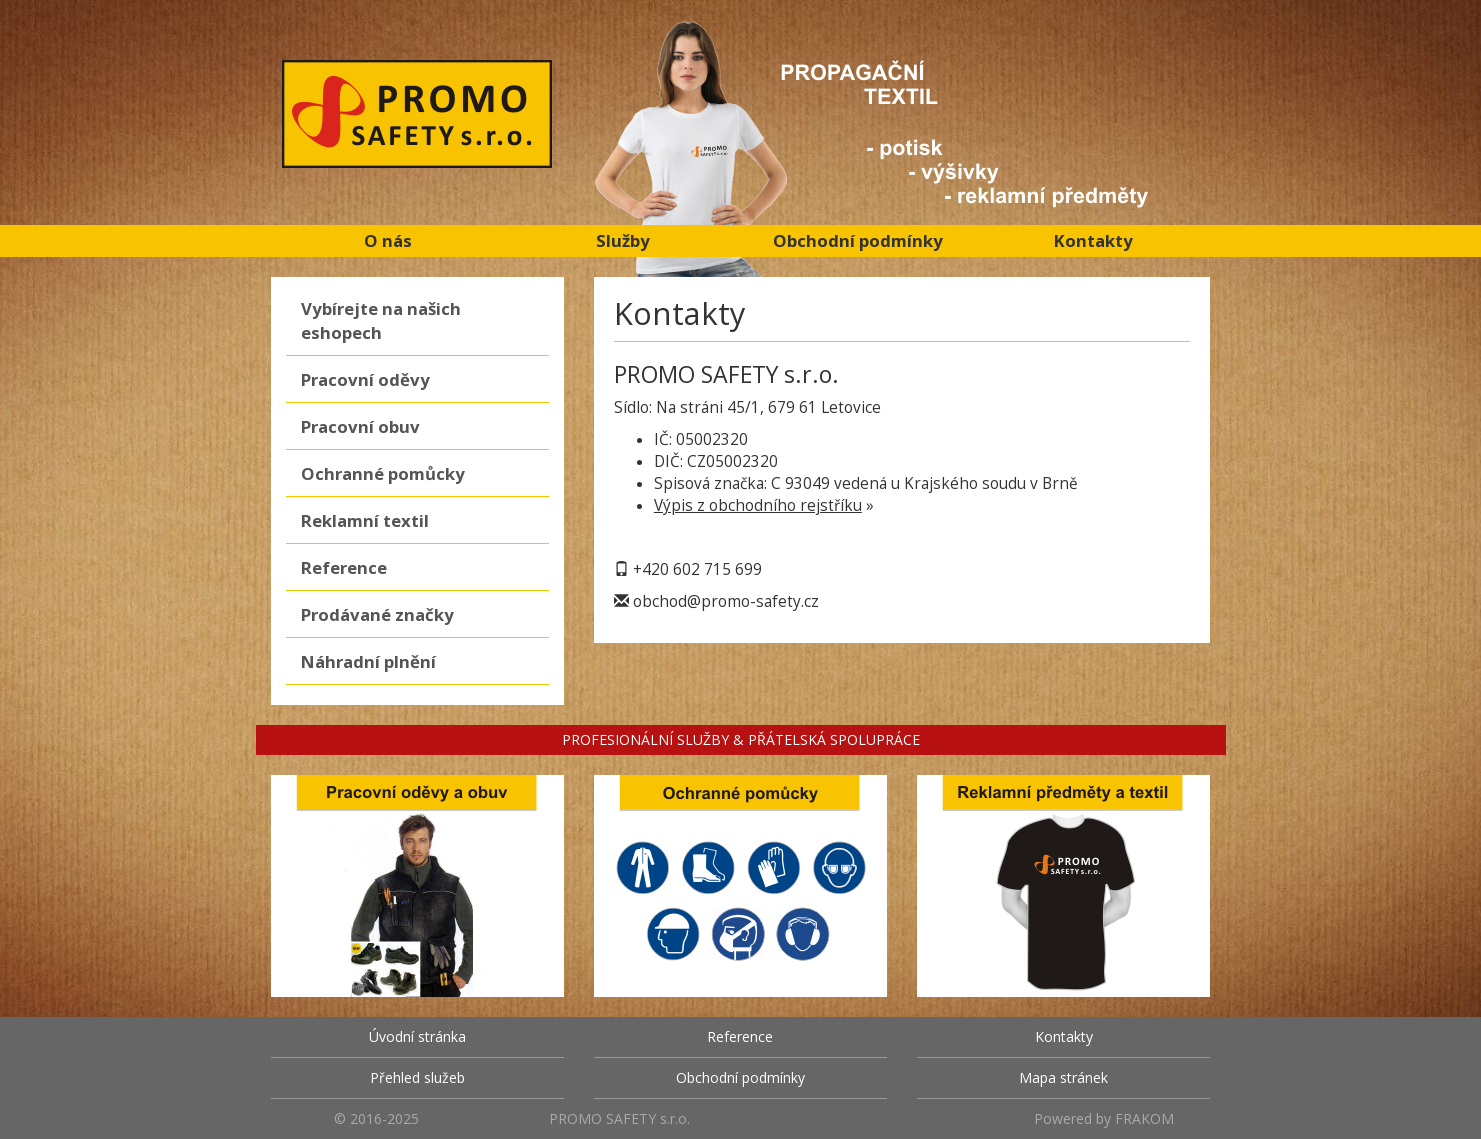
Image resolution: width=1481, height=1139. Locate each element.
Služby (623, 240)
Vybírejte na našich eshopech (381, 320)
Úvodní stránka (417, 1036)
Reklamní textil (365, 520)
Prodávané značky (377, 614)
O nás (388, 240)
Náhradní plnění (368, 661)
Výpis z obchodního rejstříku (758, 505)
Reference (344, 567)
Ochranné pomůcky (383, 473)
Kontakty (1093, 240)
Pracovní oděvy (365, 379)
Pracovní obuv (360, 426)
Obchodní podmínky (858, 240)
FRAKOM (1144, 1118)
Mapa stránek (1063, 1077)
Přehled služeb (417, 1077)
